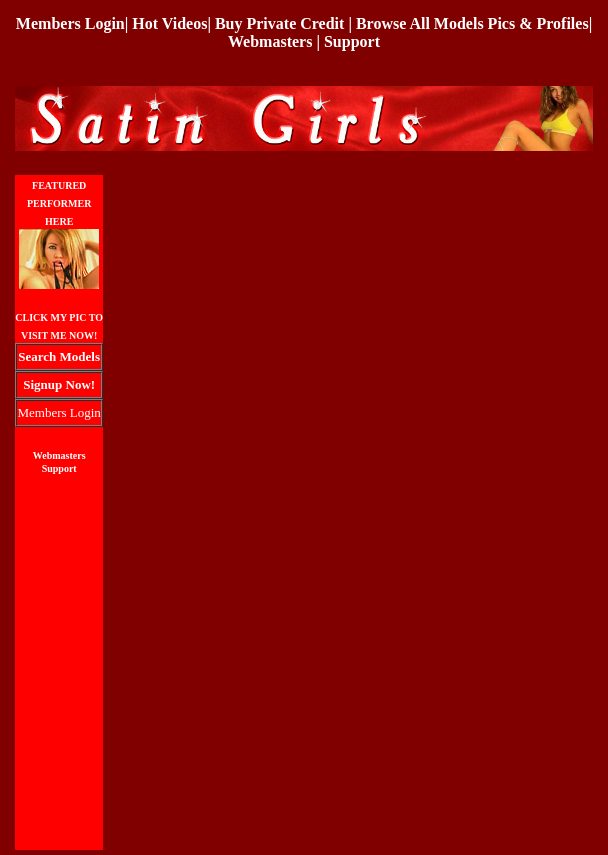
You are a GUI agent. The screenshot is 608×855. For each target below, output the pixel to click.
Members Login (70, 23)
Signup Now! (59, 384)
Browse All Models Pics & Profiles (472, 23)
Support (352, 41)
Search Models (59, 356)
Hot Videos (169, 23)
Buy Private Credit (279, 23)
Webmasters (270, 41)
